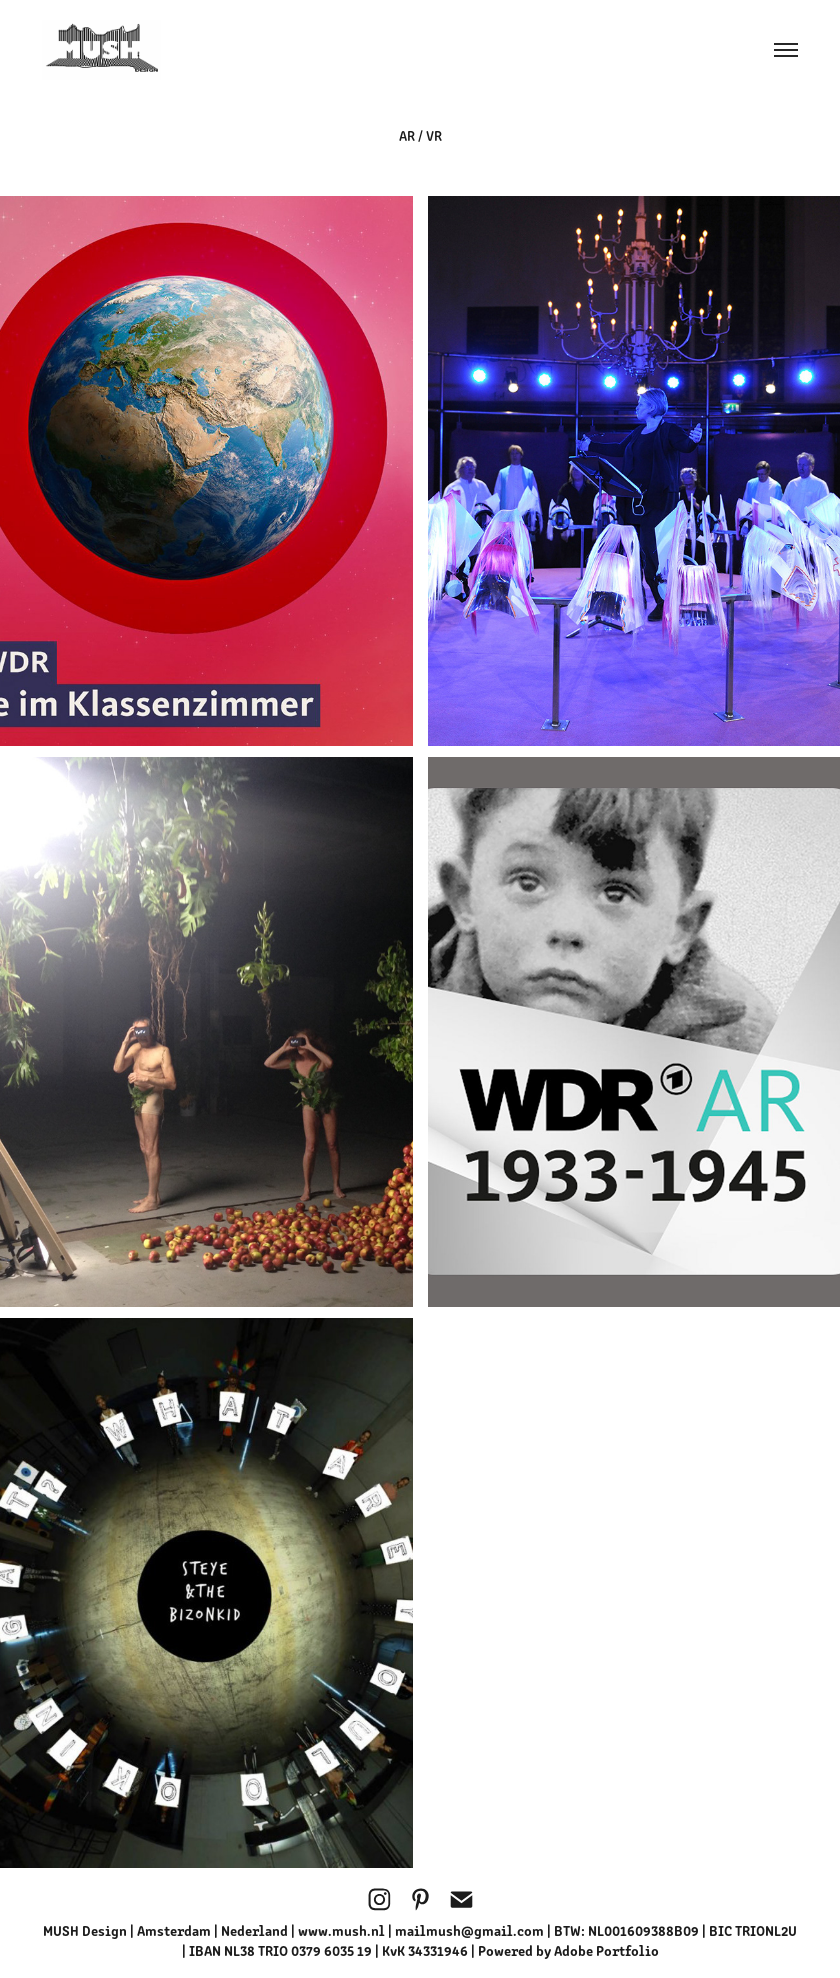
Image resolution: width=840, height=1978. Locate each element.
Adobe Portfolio (606, 1950)
